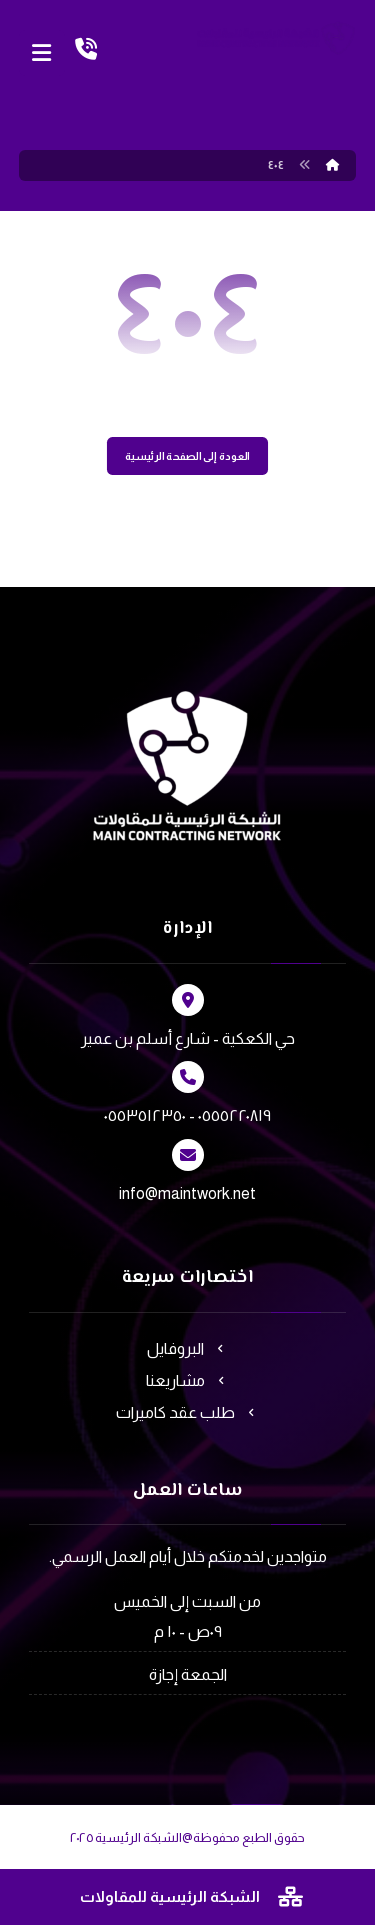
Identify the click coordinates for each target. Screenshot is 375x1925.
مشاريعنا (187, 1380)
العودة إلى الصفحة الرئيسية (187, 456)
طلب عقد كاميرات (187, 1412)
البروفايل (187, 1348)
